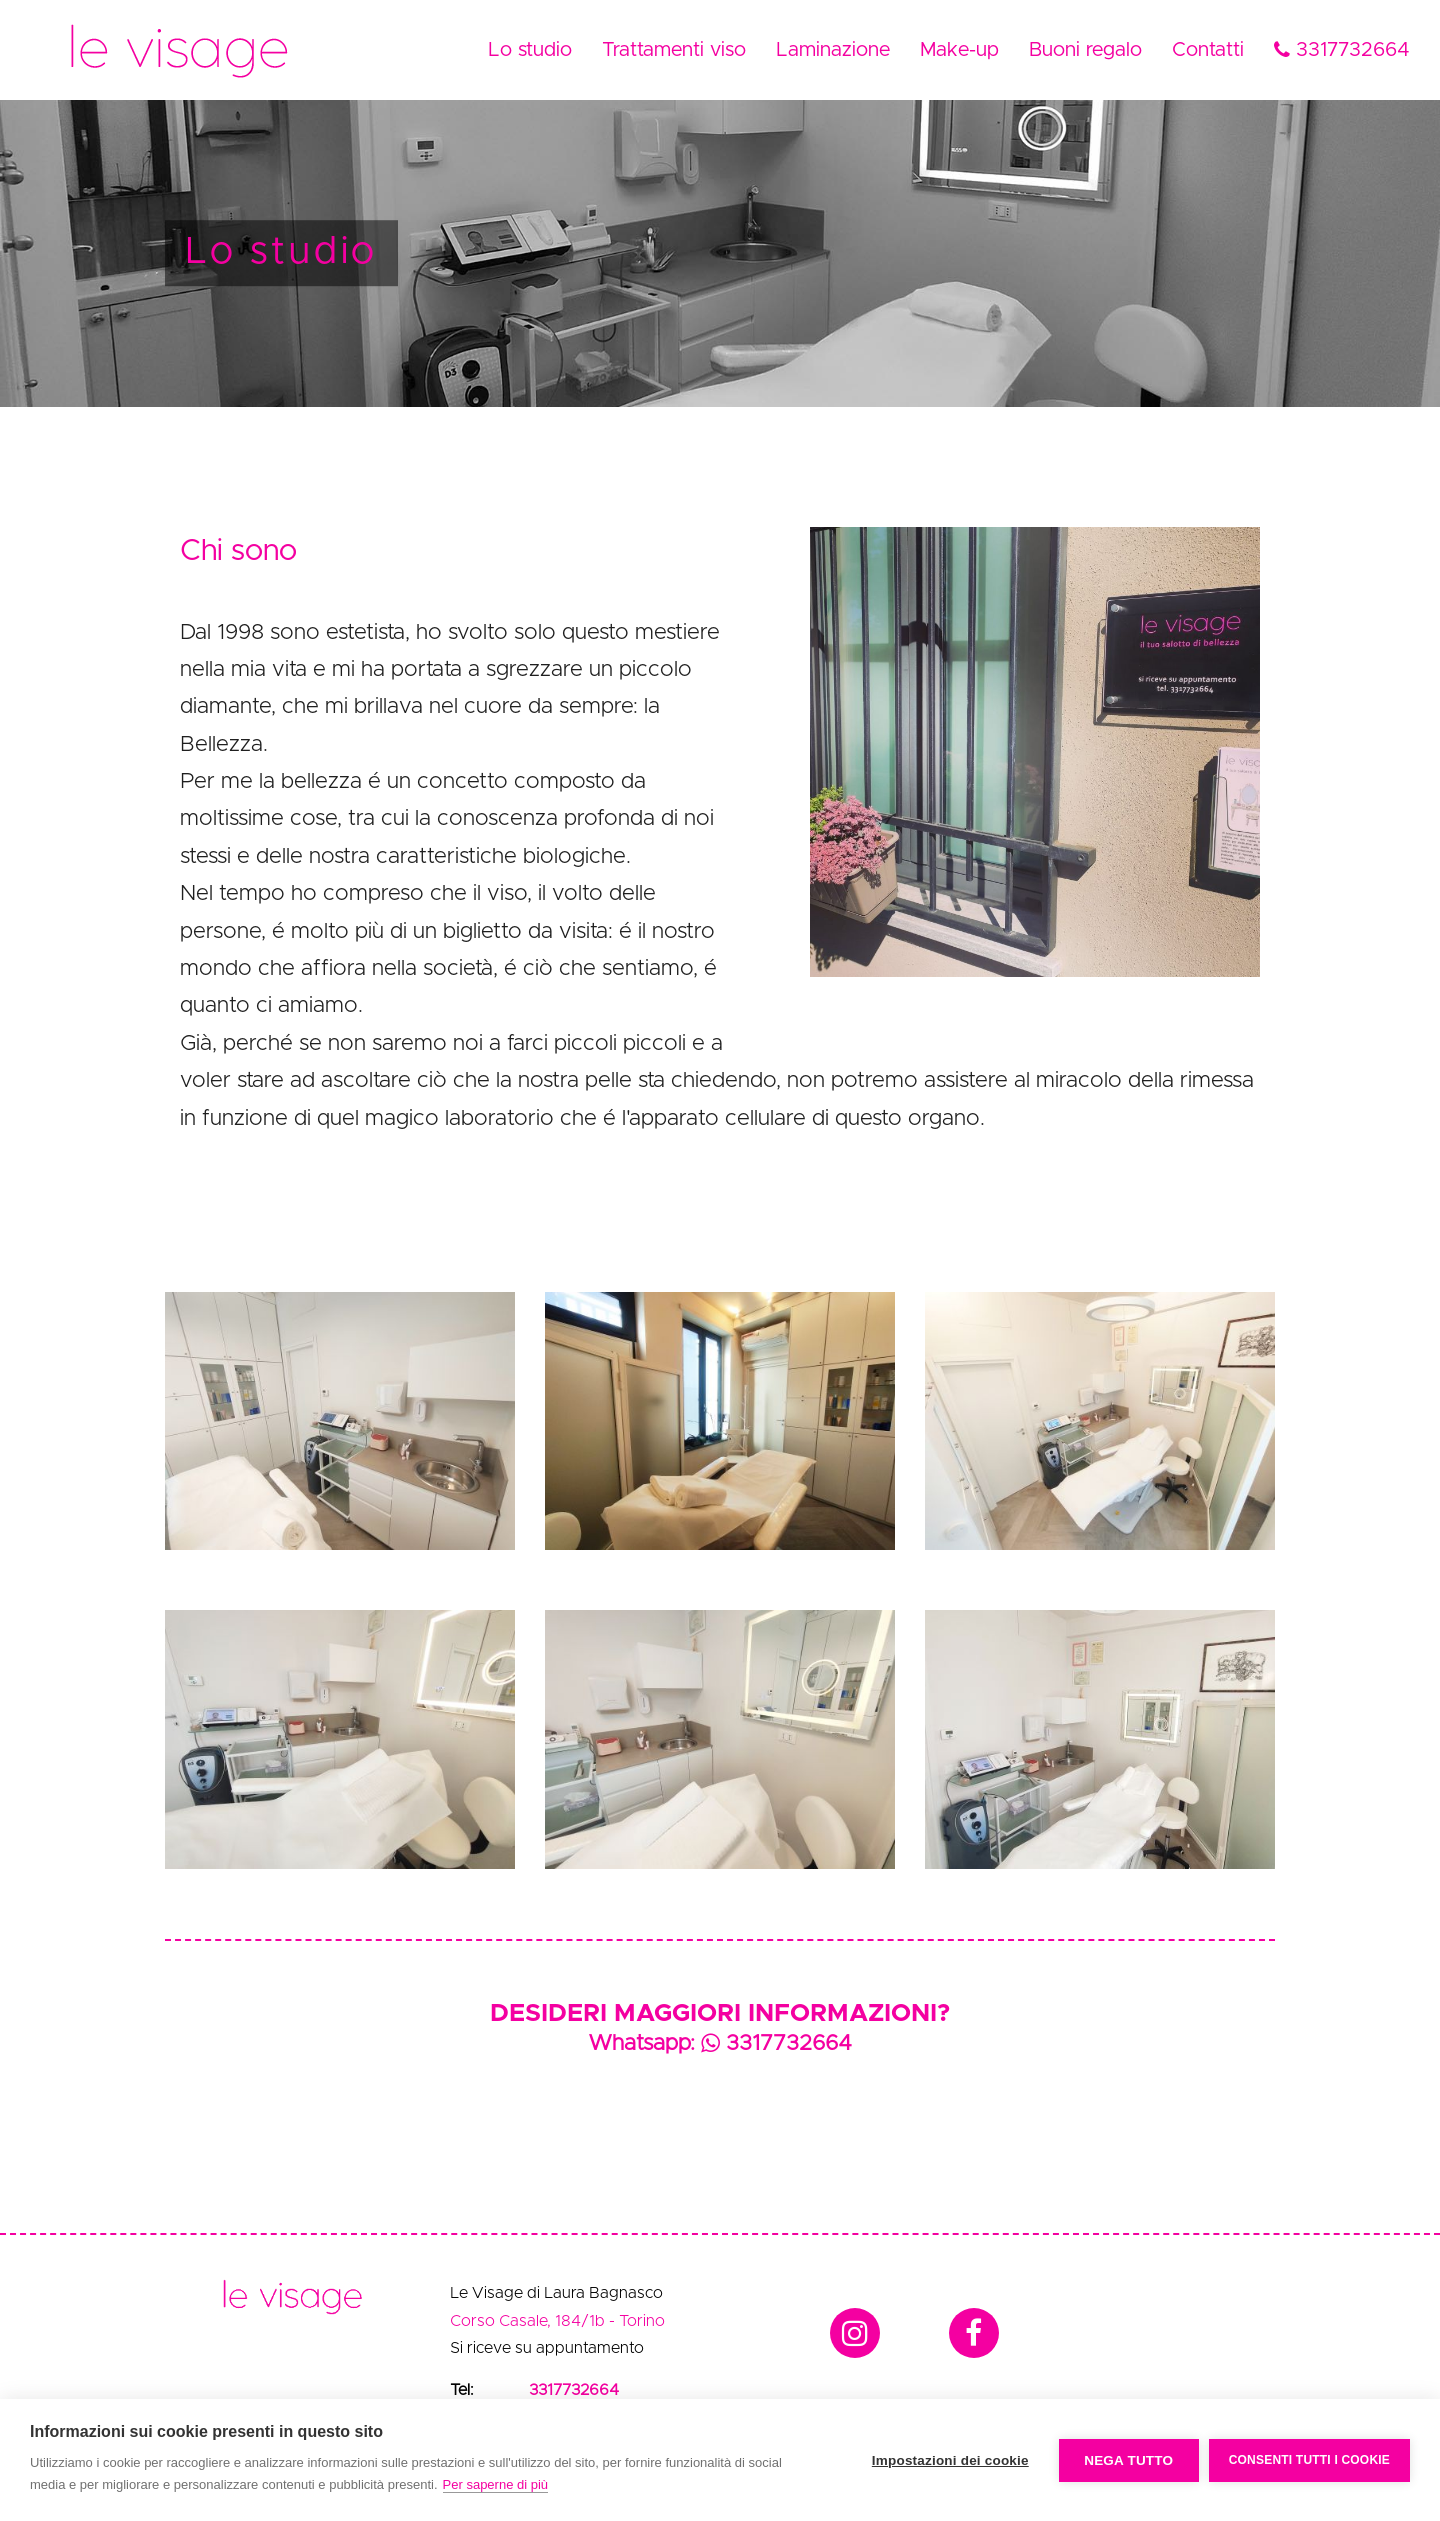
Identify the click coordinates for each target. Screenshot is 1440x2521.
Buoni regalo (1085, 50)
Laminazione (833, 50)
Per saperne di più (496, 2484)
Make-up (959, 50)
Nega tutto (1128, 2460)
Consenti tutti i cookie (1309, 2460)
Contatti (1208, 50)
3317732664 (1342, 50)
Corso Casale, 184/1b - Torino (557, 2321)
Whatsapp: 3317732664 (720, 2044)
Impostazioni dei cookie (950, 2460)
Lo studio (530, 50)
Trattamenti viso (674, 50)
